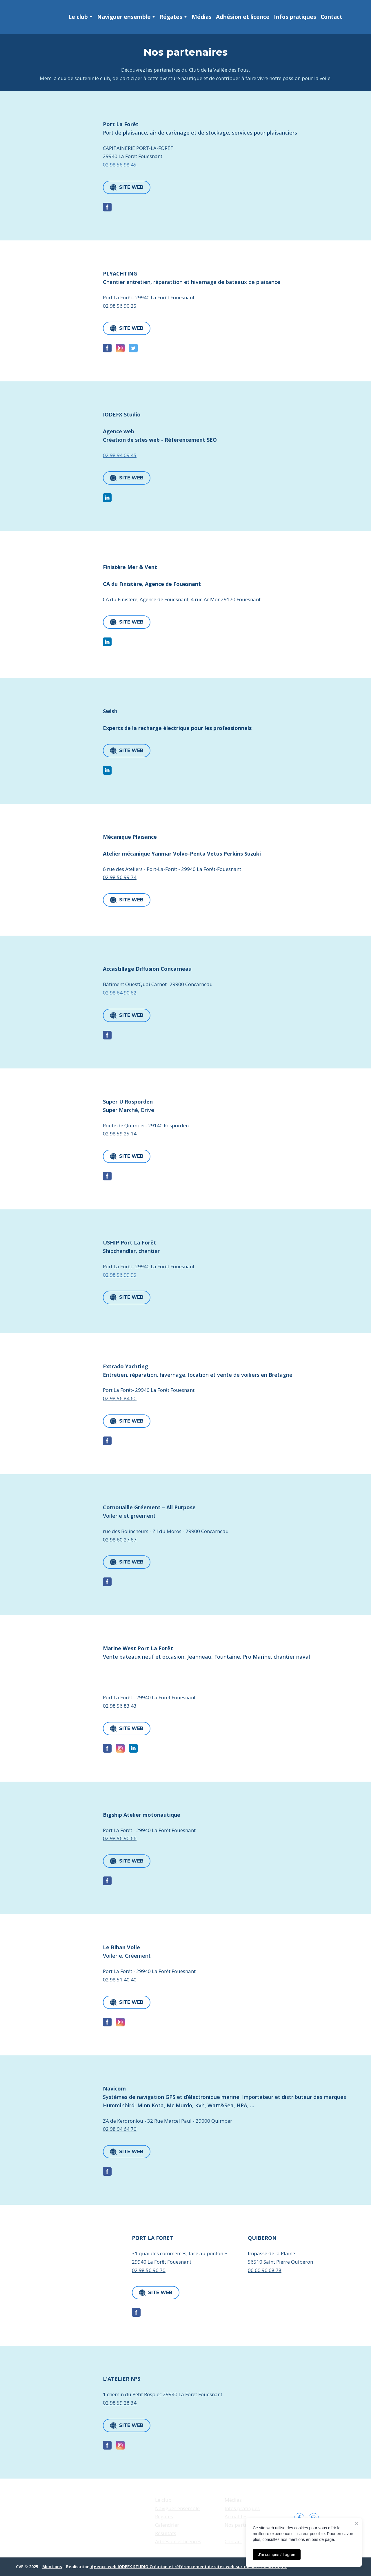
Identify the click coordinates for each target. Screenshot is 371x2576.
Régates (171, 17)
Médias (202, 17)
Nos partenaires (243, 2524)
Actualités (236, 2516)
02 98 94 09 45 (120, 455)
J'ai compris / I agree (276, 2554)
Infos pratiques (295, 17)
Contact (331, 17)
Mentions (52, 2566)
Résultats (165, 2533)
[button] (126, 187)
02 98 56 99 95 (120, 1274)
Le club (78, 17)
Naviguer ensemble (124, 17)
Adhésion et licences (178, 2541)
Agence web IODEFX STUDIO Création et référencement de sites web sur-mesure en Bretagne (188, 2566)
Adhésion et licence (243, 17)
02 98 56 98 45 (120, 164)
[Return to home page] (27, 17)
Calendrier (167, 2524)
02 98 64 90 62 (120, 992)
